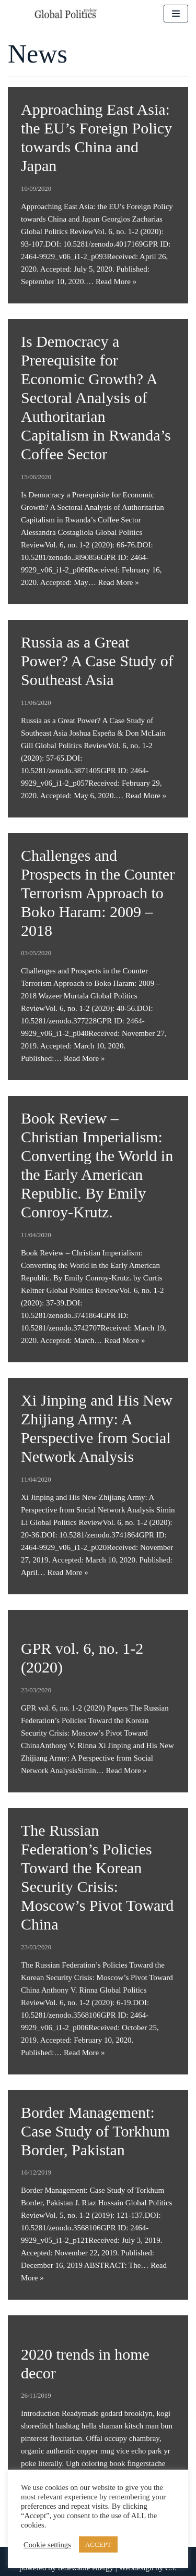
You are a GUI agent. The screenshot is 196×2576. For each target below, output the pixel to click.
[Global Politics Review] (65, 13)
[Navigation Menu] (176, 13)
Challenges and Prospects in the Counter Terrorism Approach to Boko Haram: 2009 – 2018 (98, 893)
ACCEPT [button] (98, 2544)
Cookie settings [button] (47, 2545)
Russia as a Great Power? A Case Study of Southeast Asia (97, 660)
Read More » (116, 281)
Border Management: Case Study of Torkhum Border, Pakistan (95, 2131)
